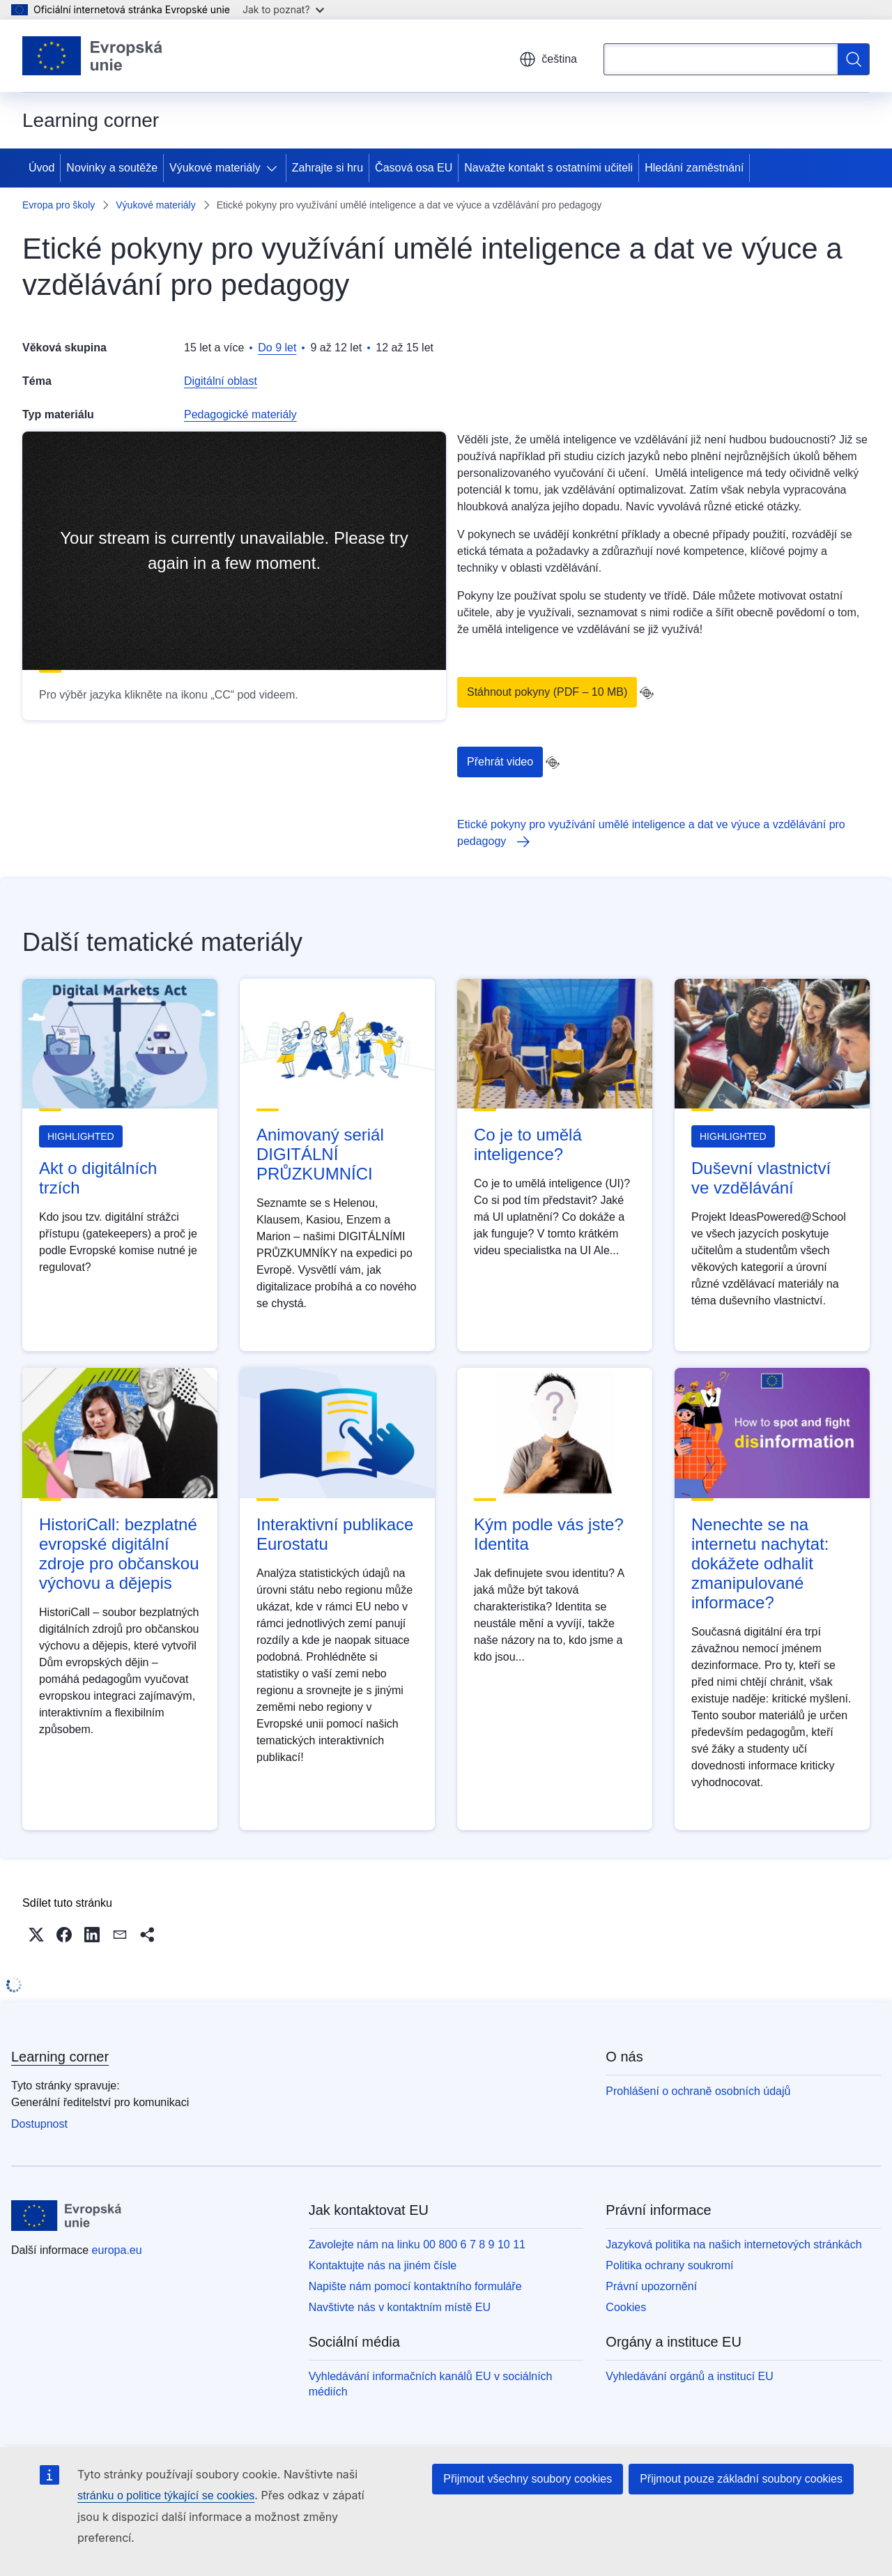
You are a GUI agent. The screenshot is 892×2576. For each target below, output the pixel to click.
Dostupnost (39, 2124)
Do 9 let (277, 347)
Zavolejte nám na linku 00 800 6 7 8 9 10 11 (417, 2244)
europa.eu (117, 2250)
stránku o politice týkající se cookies (165, 2495)
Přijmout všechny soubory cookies (527, 2479)
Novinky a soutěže (111, 168)
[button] (36, 1934)
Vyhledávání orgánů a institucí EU (689, 2376)
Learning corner (60, 2056)
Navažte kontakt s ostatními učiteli (548, 168)
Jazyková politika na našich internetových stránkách (733, 2244)
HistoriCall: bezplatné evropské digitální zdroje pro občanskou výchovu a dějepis (119, 1553)
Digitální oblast (220, 381)
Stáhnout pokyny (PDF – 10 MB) (547, 692)
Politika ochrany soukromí (669, 2265)
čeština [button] (548, 59)
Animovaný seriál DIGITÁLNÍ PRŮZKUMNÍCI (320, 1154)
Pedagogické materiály (240, 414)
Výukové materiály (215, 168)
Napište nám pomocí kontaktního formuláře (415, 2286)
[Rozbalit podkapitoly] (274, 168)
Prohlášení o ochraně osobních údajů (698, 2091)
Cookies (626, 2307)
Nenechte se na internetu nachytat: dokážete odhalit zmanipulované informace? (760, 1563)
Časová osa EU (413, 168)
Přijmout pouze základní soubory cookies (741, 2479)
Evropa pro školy (58, 205)
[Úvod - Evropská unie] (92, 55)
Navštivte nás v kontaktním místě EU (400, 2307)
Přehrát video (500, 762)
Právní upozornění (651, 2286)
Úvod (41, 168)
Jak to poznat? (283, 9)
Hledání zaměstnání (694, 168)
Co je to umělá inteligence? (528, 1144)
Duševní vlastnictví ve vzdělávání (761, 1178)
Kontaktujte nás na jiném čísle (383, 2265)
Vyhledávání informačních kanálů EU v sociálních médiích (431, 2384)
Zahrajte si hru (327, 168)
